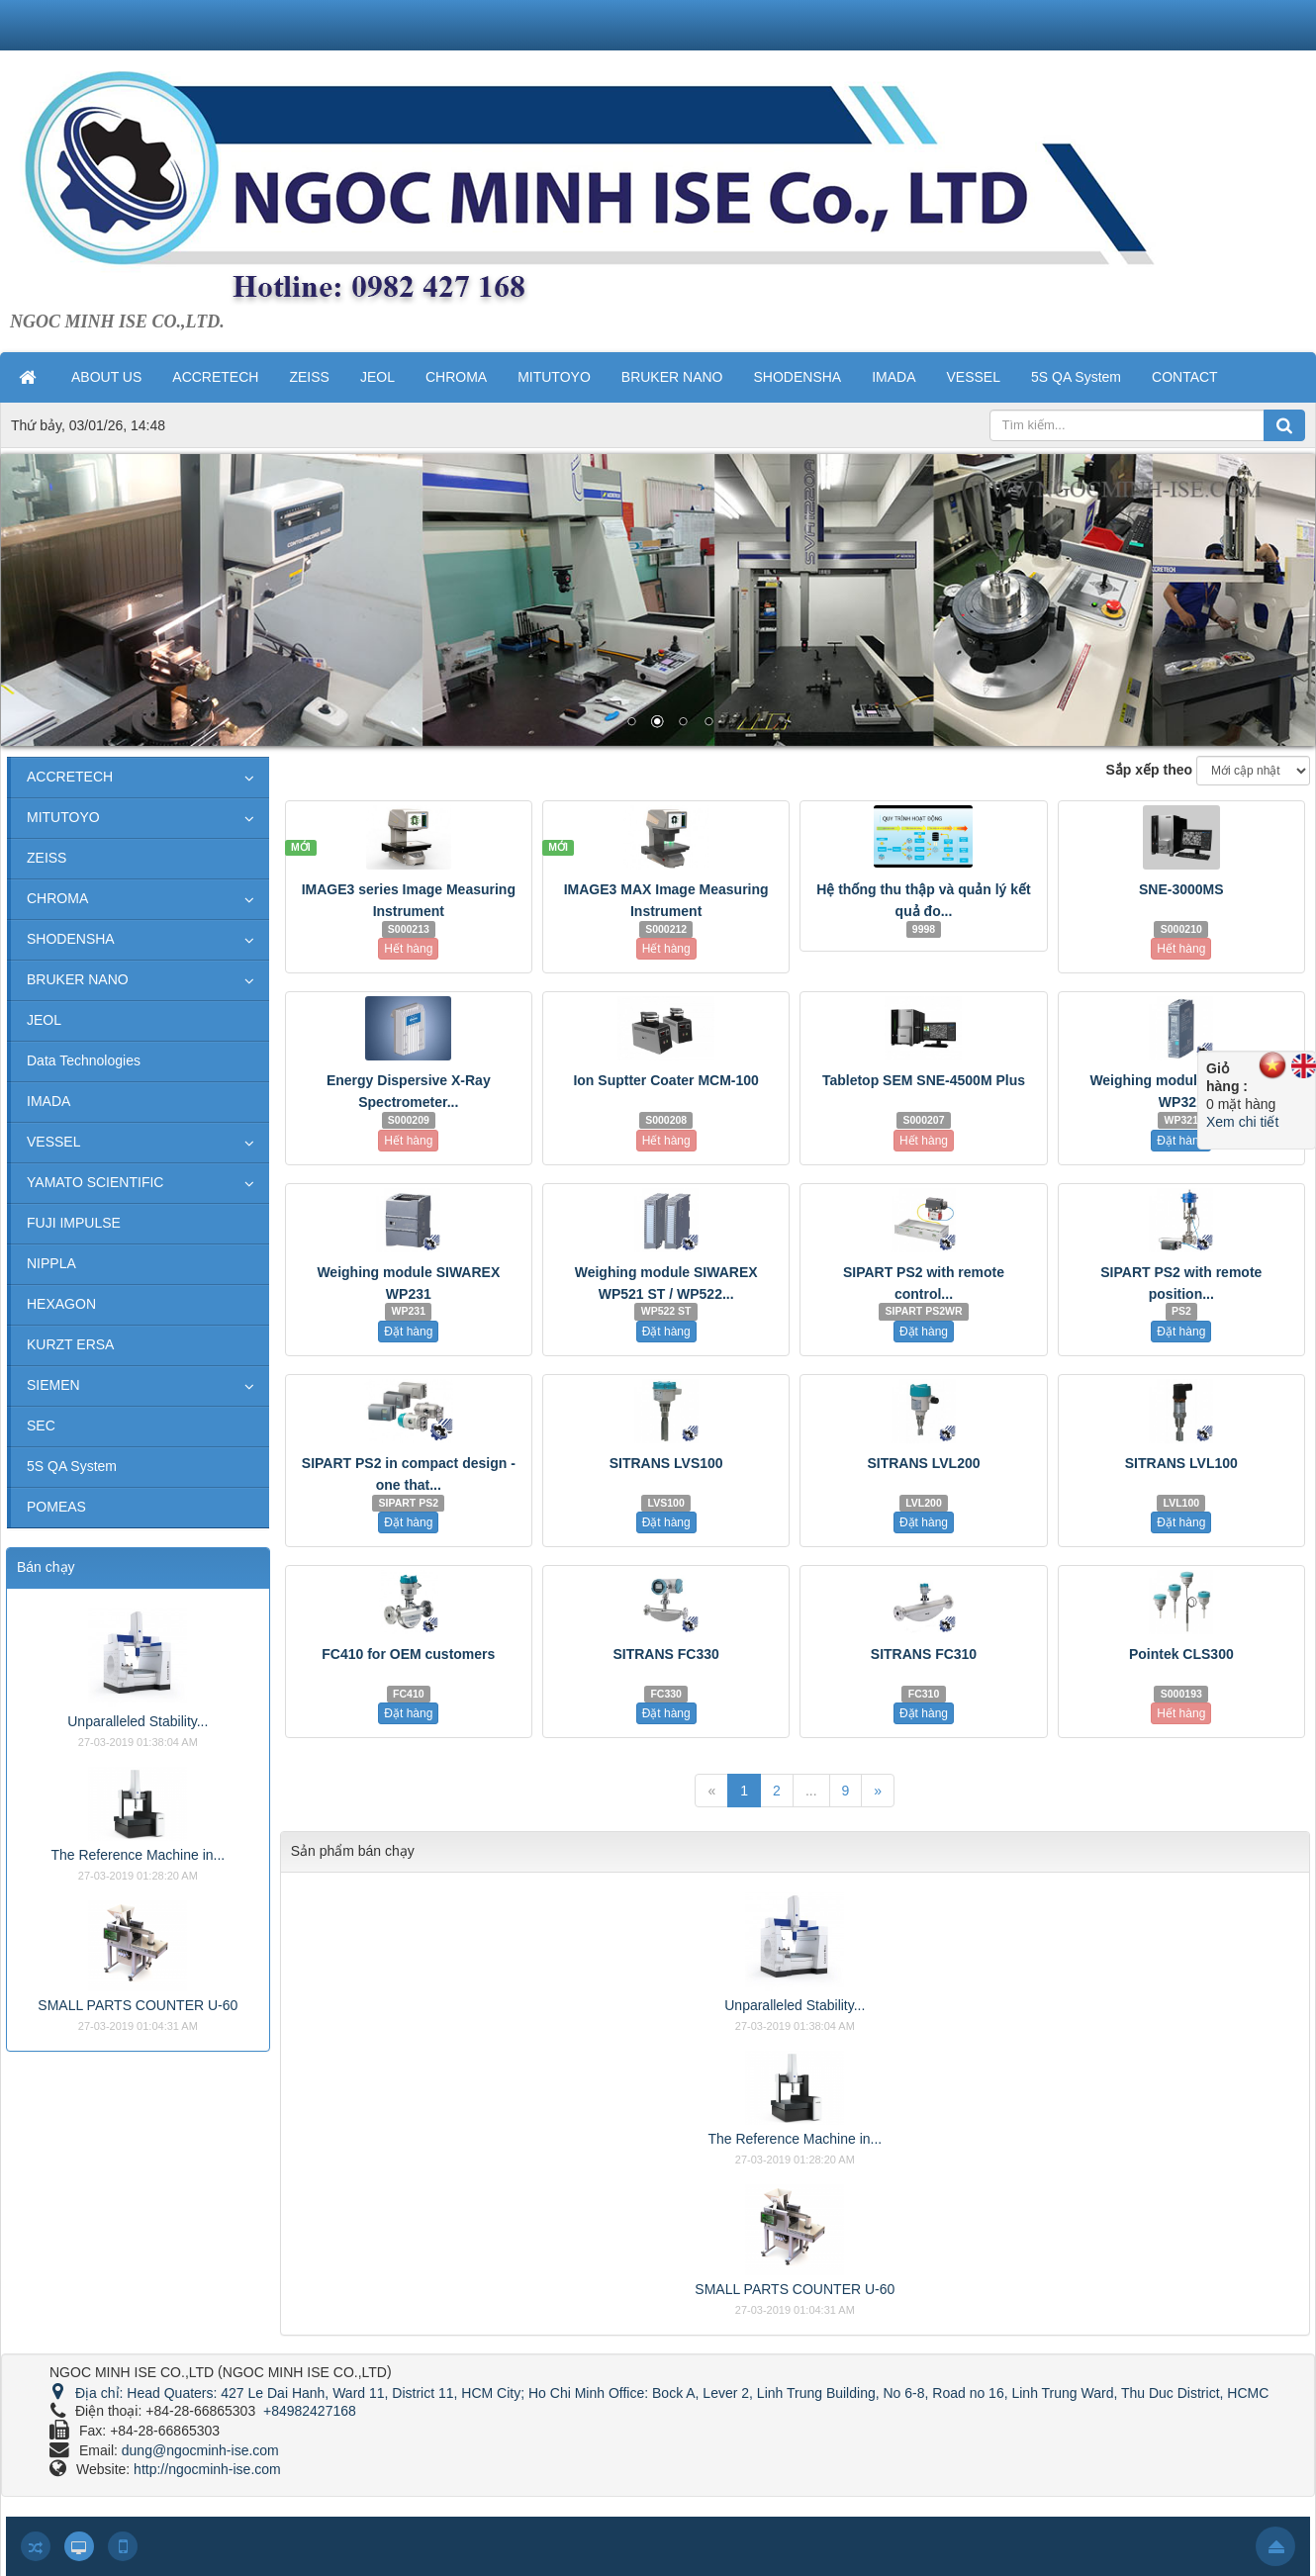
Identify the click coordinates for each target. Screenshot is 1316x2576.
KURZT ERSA (70, 1344)
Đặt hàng (1181, 1141)
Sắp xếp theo (1149, 770)
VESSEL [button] (973, 377)
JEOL (44, 1020)
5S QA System (72, 1466)
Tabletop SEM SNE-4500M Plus (923, 1080)
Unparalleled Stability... (794, 2005)
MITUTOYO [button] (554, 377)
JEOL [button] (377, 377)
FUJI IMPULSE (74, 1223)
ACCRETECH (70, 776)
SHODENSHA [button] (797, 377)
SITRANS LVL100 (1181, 1463)
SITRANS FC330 (665, 1654)
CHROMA (57, 898)
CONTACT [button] (1185, 377)
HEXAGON (61, 1304)
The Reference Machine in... (794, 2139)
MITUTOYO (63, 817)
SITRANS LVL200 (923, 1463)
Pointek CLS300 (1181, 1654)
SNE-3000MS (1181, 889)
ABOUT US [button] (106, 377)
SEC (41, 1425)
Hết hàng (408, 949)
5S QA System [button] (1076, 377)
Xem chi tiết (1242, 1122)
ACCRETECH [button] (215, 377)
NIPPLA (51, 1263)
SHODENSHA (71, 939)
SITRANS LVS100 (666, 1463)
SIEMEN (53, 1385)
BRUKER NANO (78, 979)
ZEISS (46, 858)
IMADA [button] (893, 377)
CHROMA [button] (456, 377)
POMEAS (56, 1507)
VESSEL (53, 1142)
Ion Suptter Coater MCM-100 (665, 1080)
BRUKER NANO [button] (672, 377)
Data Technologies (84, 1060)
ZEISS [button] (309, 377)
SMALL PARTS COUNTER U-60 (794, 2289)
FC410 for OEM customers (408, 1654)
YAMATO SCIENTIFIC (95, 1182)
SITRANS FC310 (924, 1654)
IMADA (48, 1101)
